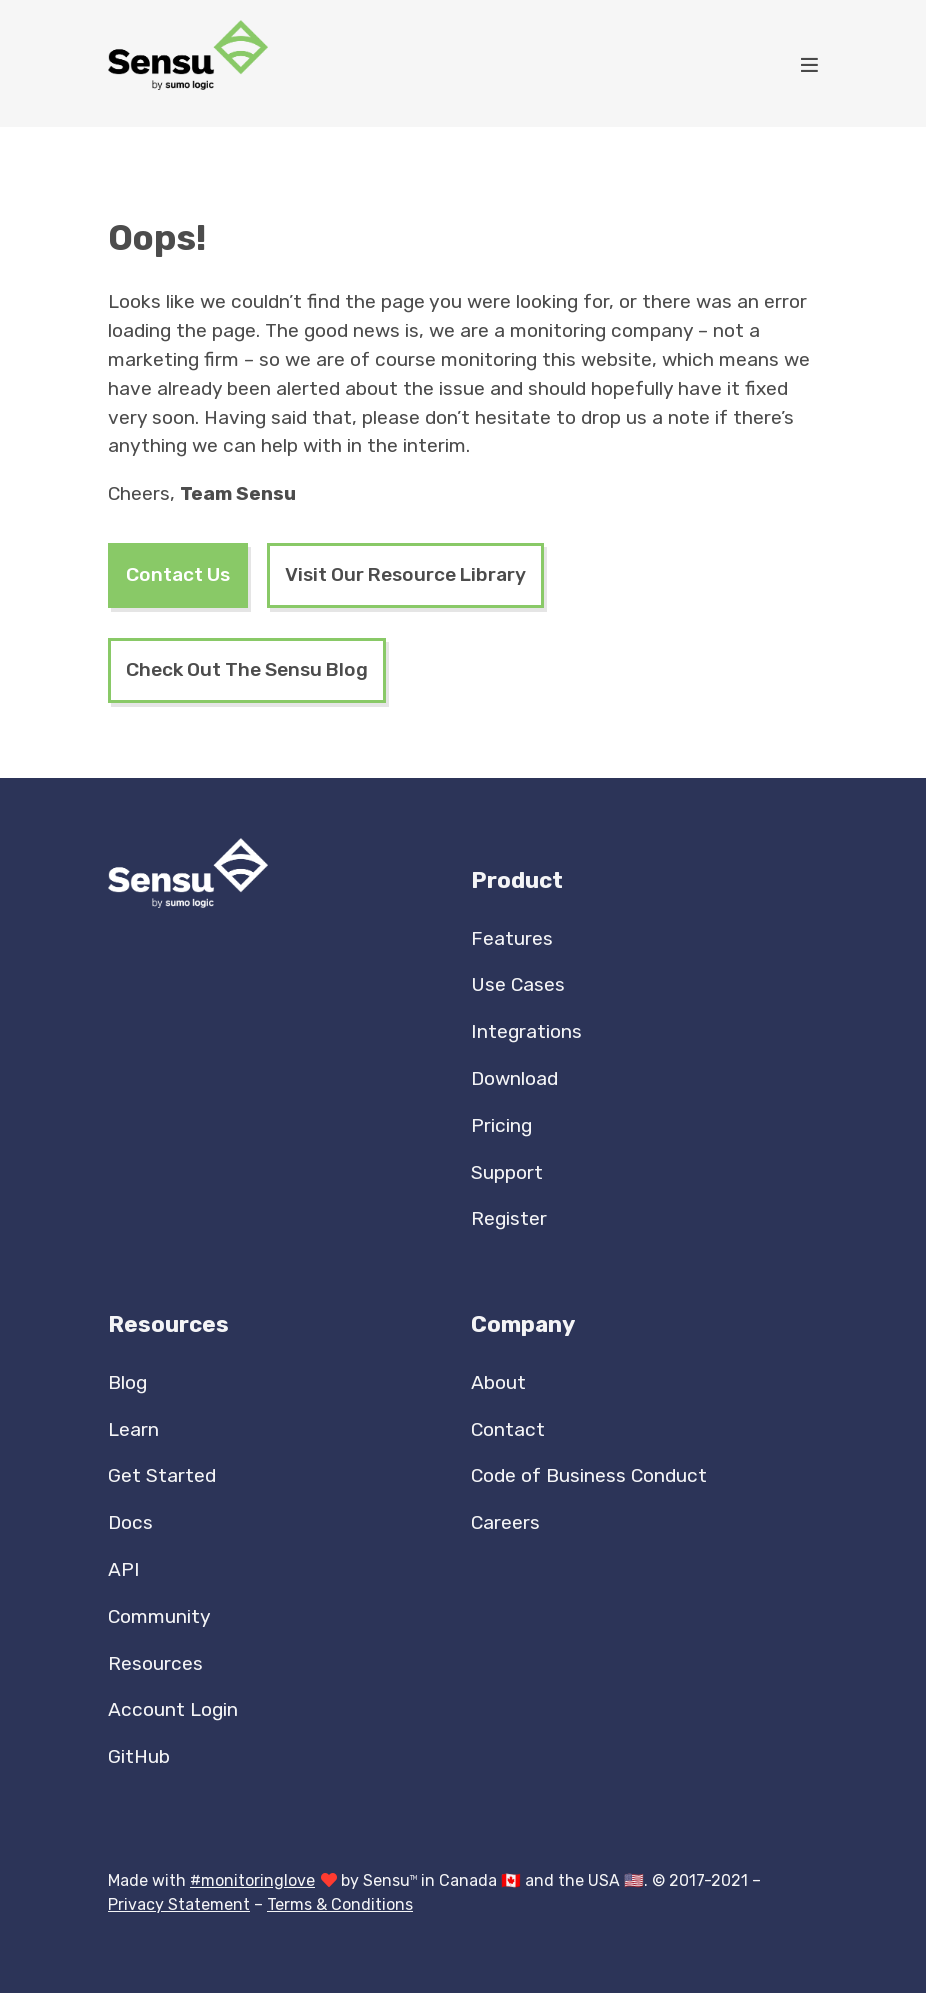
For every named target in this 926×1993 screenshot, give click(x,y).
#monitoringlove (252, 1880)
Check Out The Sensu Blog (247, 669)
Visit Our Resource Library (405, 574)
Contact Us (178, 574)
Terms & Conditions (340, 1904)
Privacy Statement (179, 1904)
